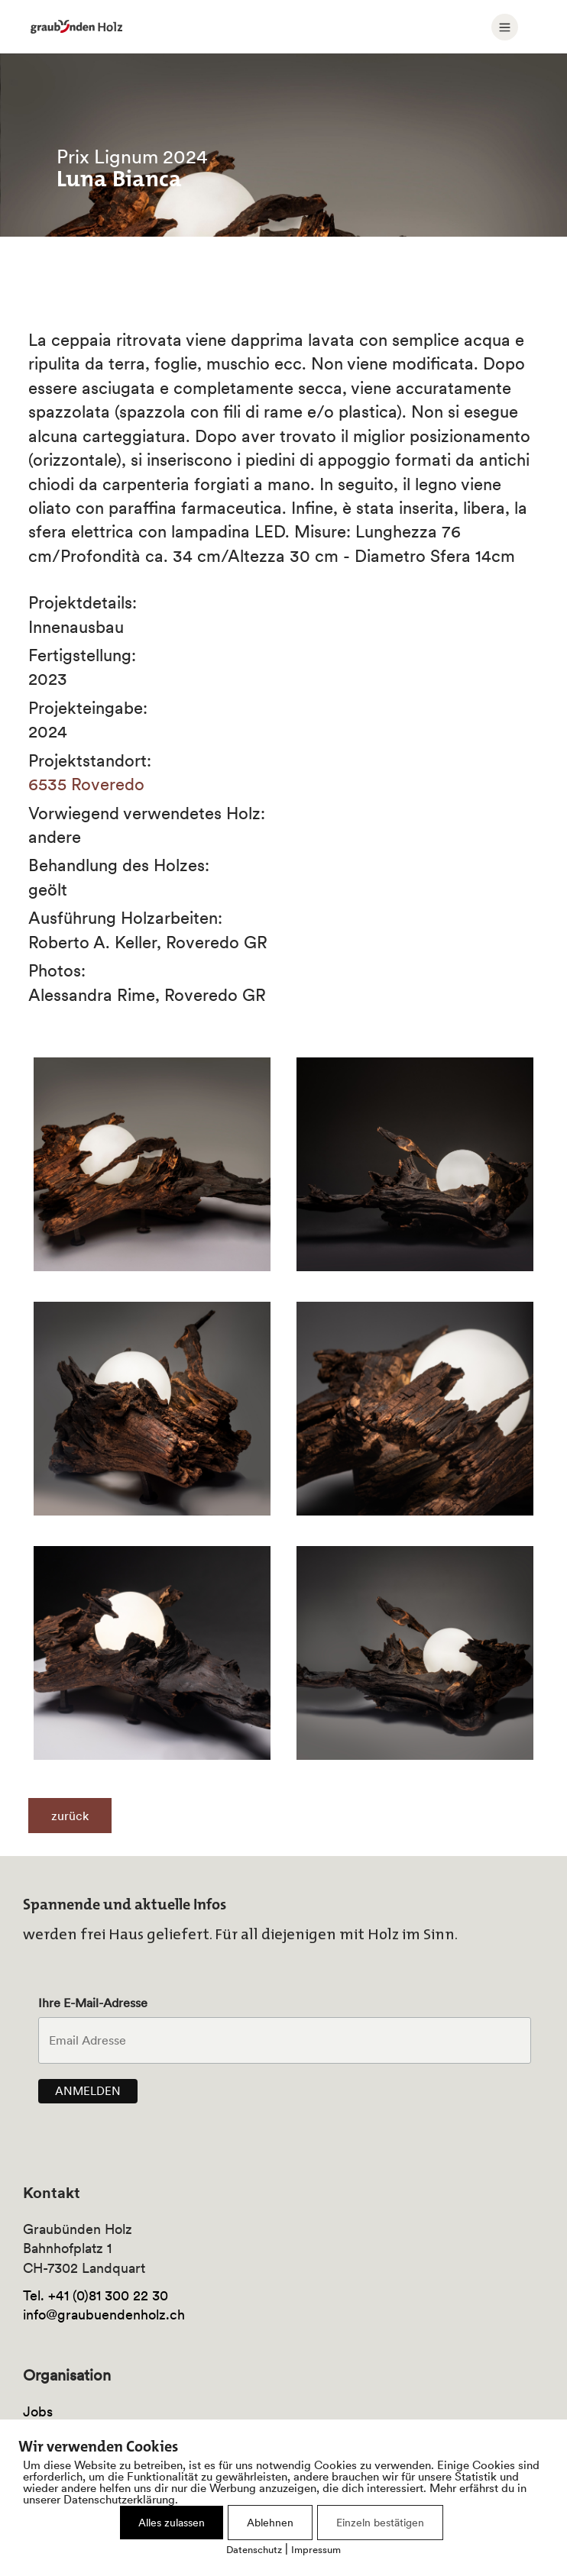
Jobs (38, 2411)
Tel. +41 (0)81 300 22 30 (95, 2295)
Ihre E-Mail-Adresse (92, 2003)
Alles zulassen (171, 2522)
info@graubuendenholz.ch (104, 2314)
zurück (70, 1815)
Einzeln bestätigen (380, 2522)
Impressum (316, 2549)
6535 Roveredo (86, 784)
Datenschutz (254, 2549)
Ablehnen (270, 2522)
